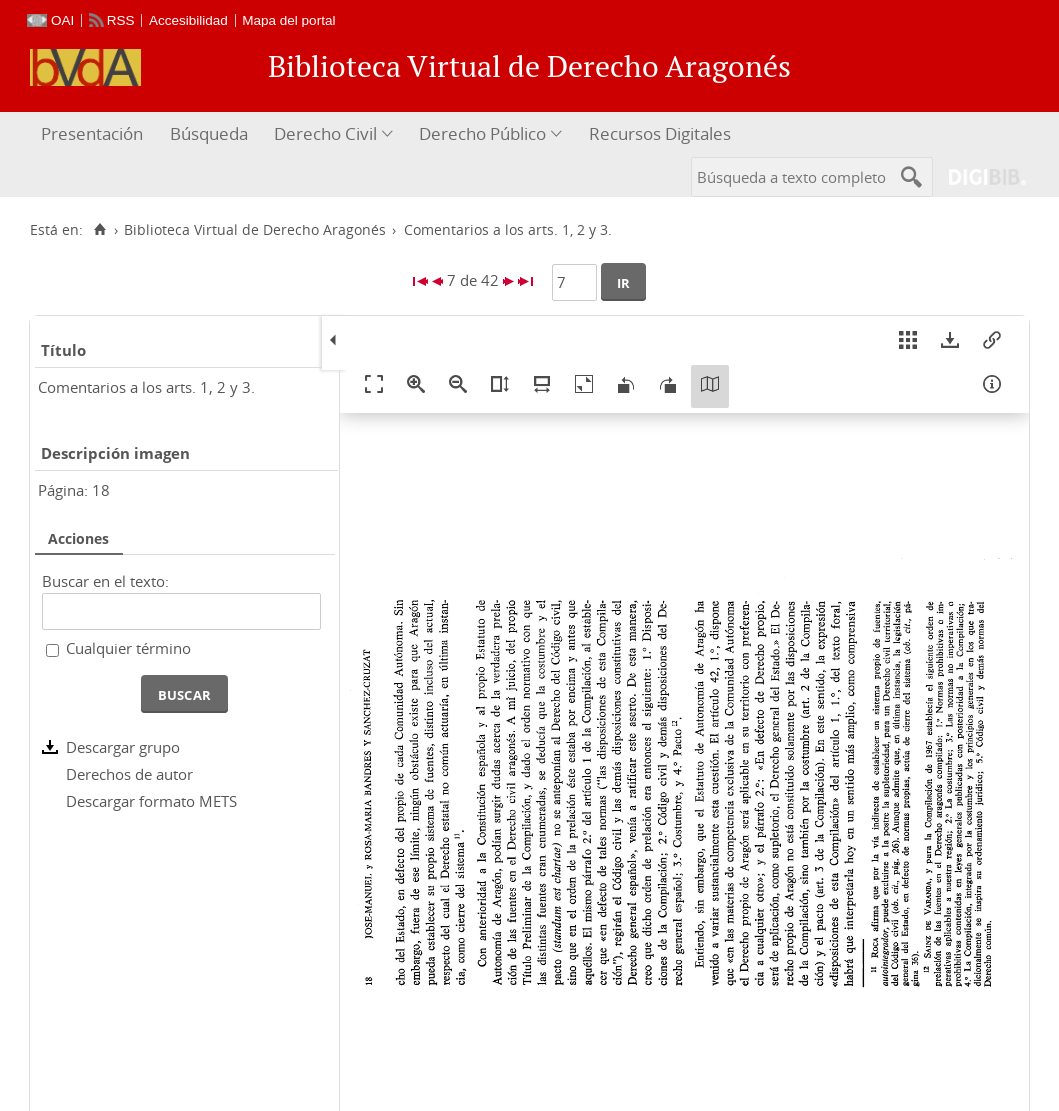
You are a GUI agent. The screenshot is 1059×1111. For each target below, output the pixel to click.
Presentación (92, 133)
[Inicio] (99, 230)
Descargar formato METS (151, 801)
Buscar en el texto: (105, 581)
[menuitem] (94, 134)
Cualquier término (128, 648)
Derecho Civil (325, 133)
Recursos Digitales (660, 133)
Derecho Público (482, 133)
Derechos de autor (129, 774)
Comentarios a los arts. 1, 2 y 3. (146, 387)
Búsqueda (209, 133)
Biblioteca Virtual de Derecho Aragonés (255, 230)
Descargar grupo (123, 747)
